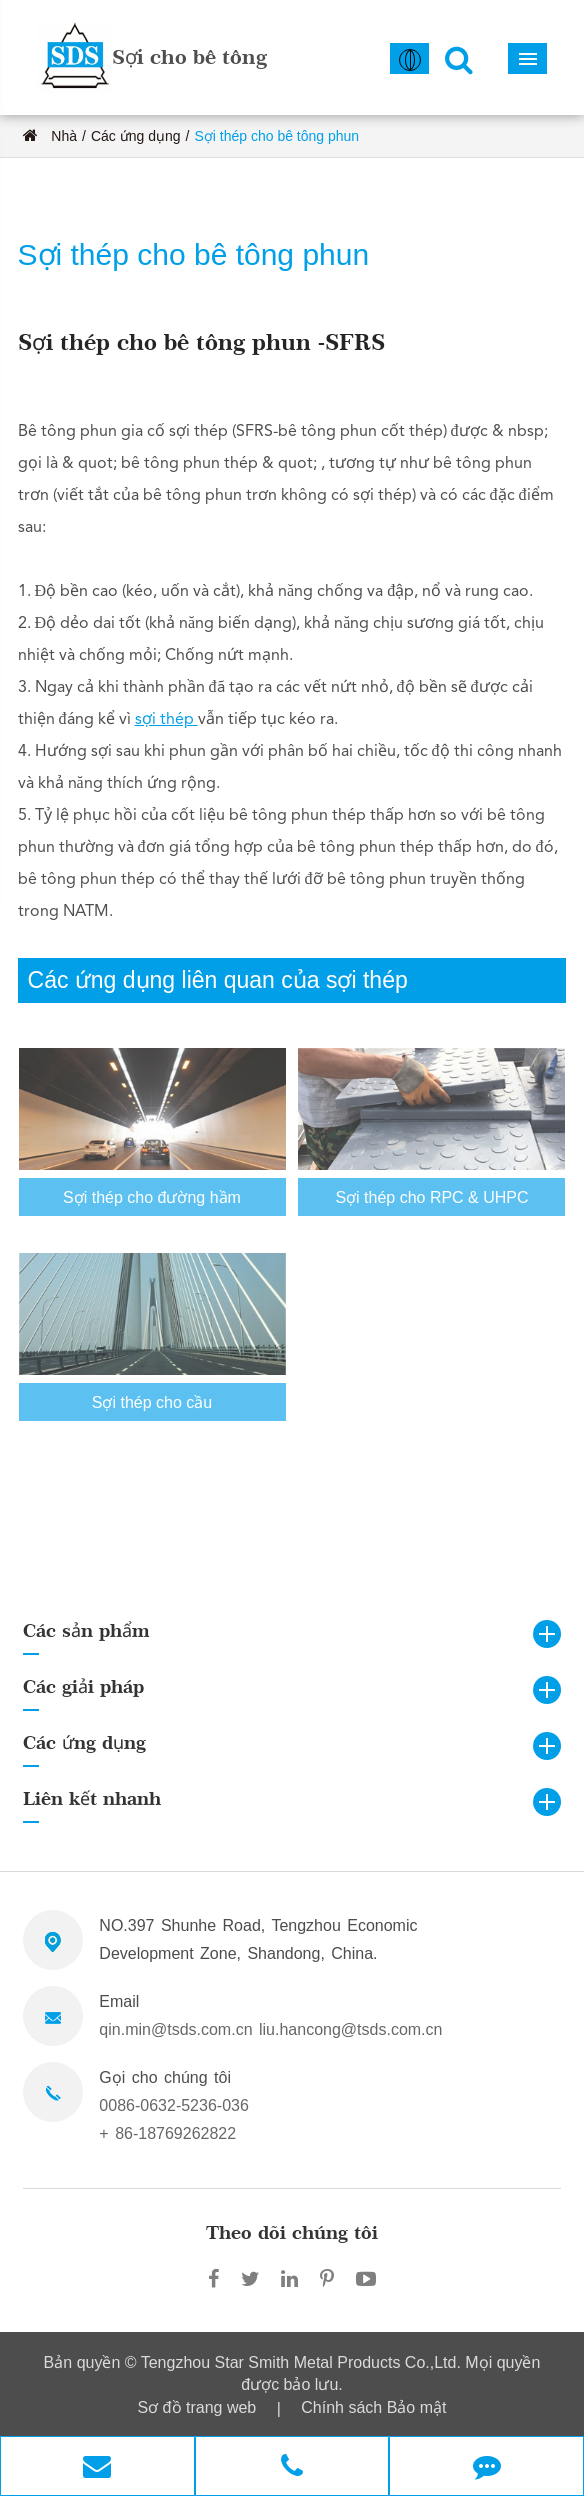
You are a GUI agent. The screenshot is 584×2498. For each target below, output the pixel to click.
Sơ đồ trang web (197, 2407)
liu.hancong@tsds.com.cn (350, 2029)
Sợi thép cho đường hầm (152, 1203)
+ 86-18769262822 (167, 2133)
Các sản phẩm (86, 1630)
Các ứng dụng (136, 136)
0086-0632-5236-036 (173, 2105)
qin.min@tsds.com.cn (175, 2029)
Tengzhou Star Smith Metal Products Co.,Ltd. (303, 2362)
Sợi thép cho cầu (152, 1408)
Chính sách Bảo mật (373, 2407)
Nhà (64, 136)
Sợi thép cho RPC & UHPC (431, 1203)
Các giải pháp (83, 1686)
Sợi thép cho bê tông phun (276, 136)
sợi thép (166, 720)
